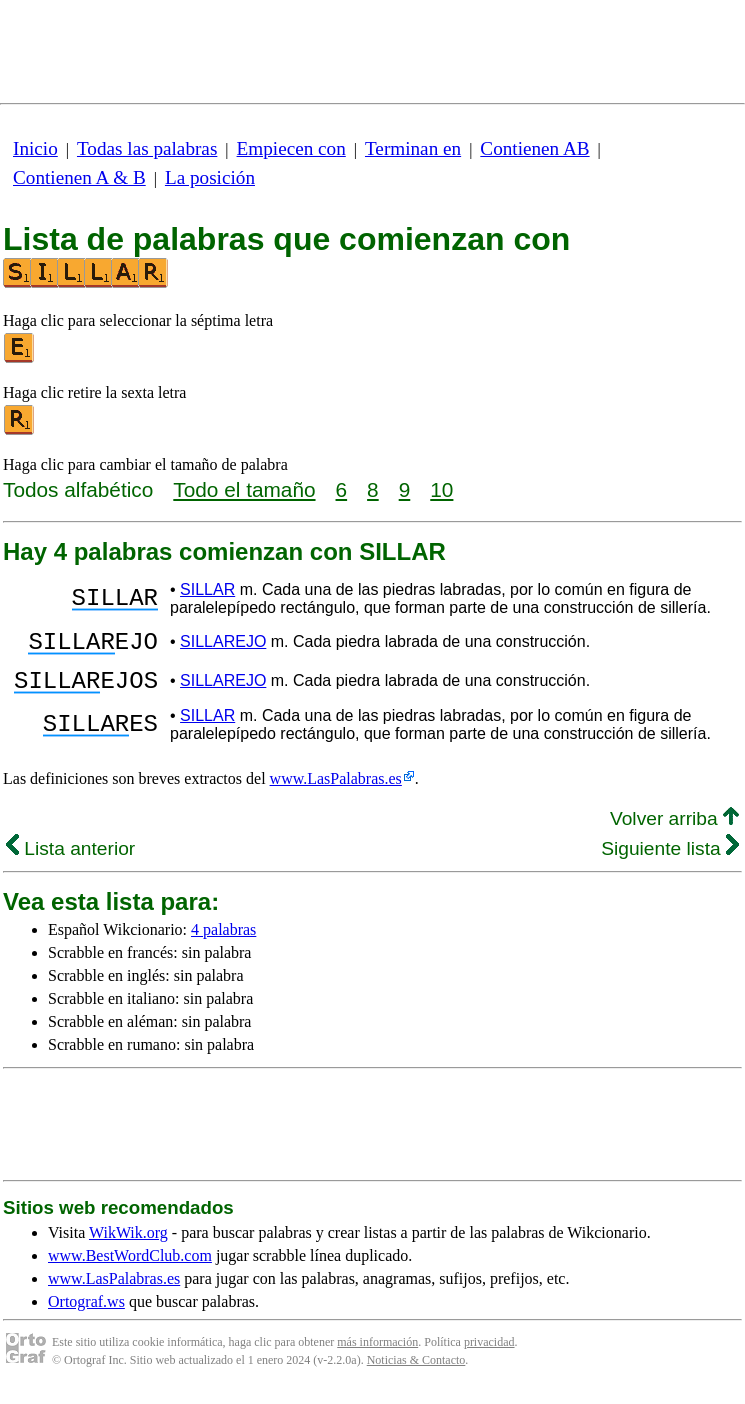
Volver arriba (674, 830)
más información (377, 1354)
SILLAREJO (223, 644)
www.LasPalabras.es (336, 790)
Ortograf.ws (86, 1313)
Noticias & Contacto (416, 1372)
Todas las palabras (147, 148)
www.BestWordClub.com (130, 1267)
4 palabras (223, 941)
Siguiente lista (670, 860)
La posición (210, 177)
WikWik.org (128, 1244)
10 (441, 489)
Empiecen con (291, 148)
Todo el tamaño (244, 489)
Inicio (35, 148)
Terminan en (413, 148)
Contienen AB (534, 148)
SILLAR (207, 589)
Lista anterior (70, 860)
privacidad (489, 1354)
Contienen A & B (79, 177)
